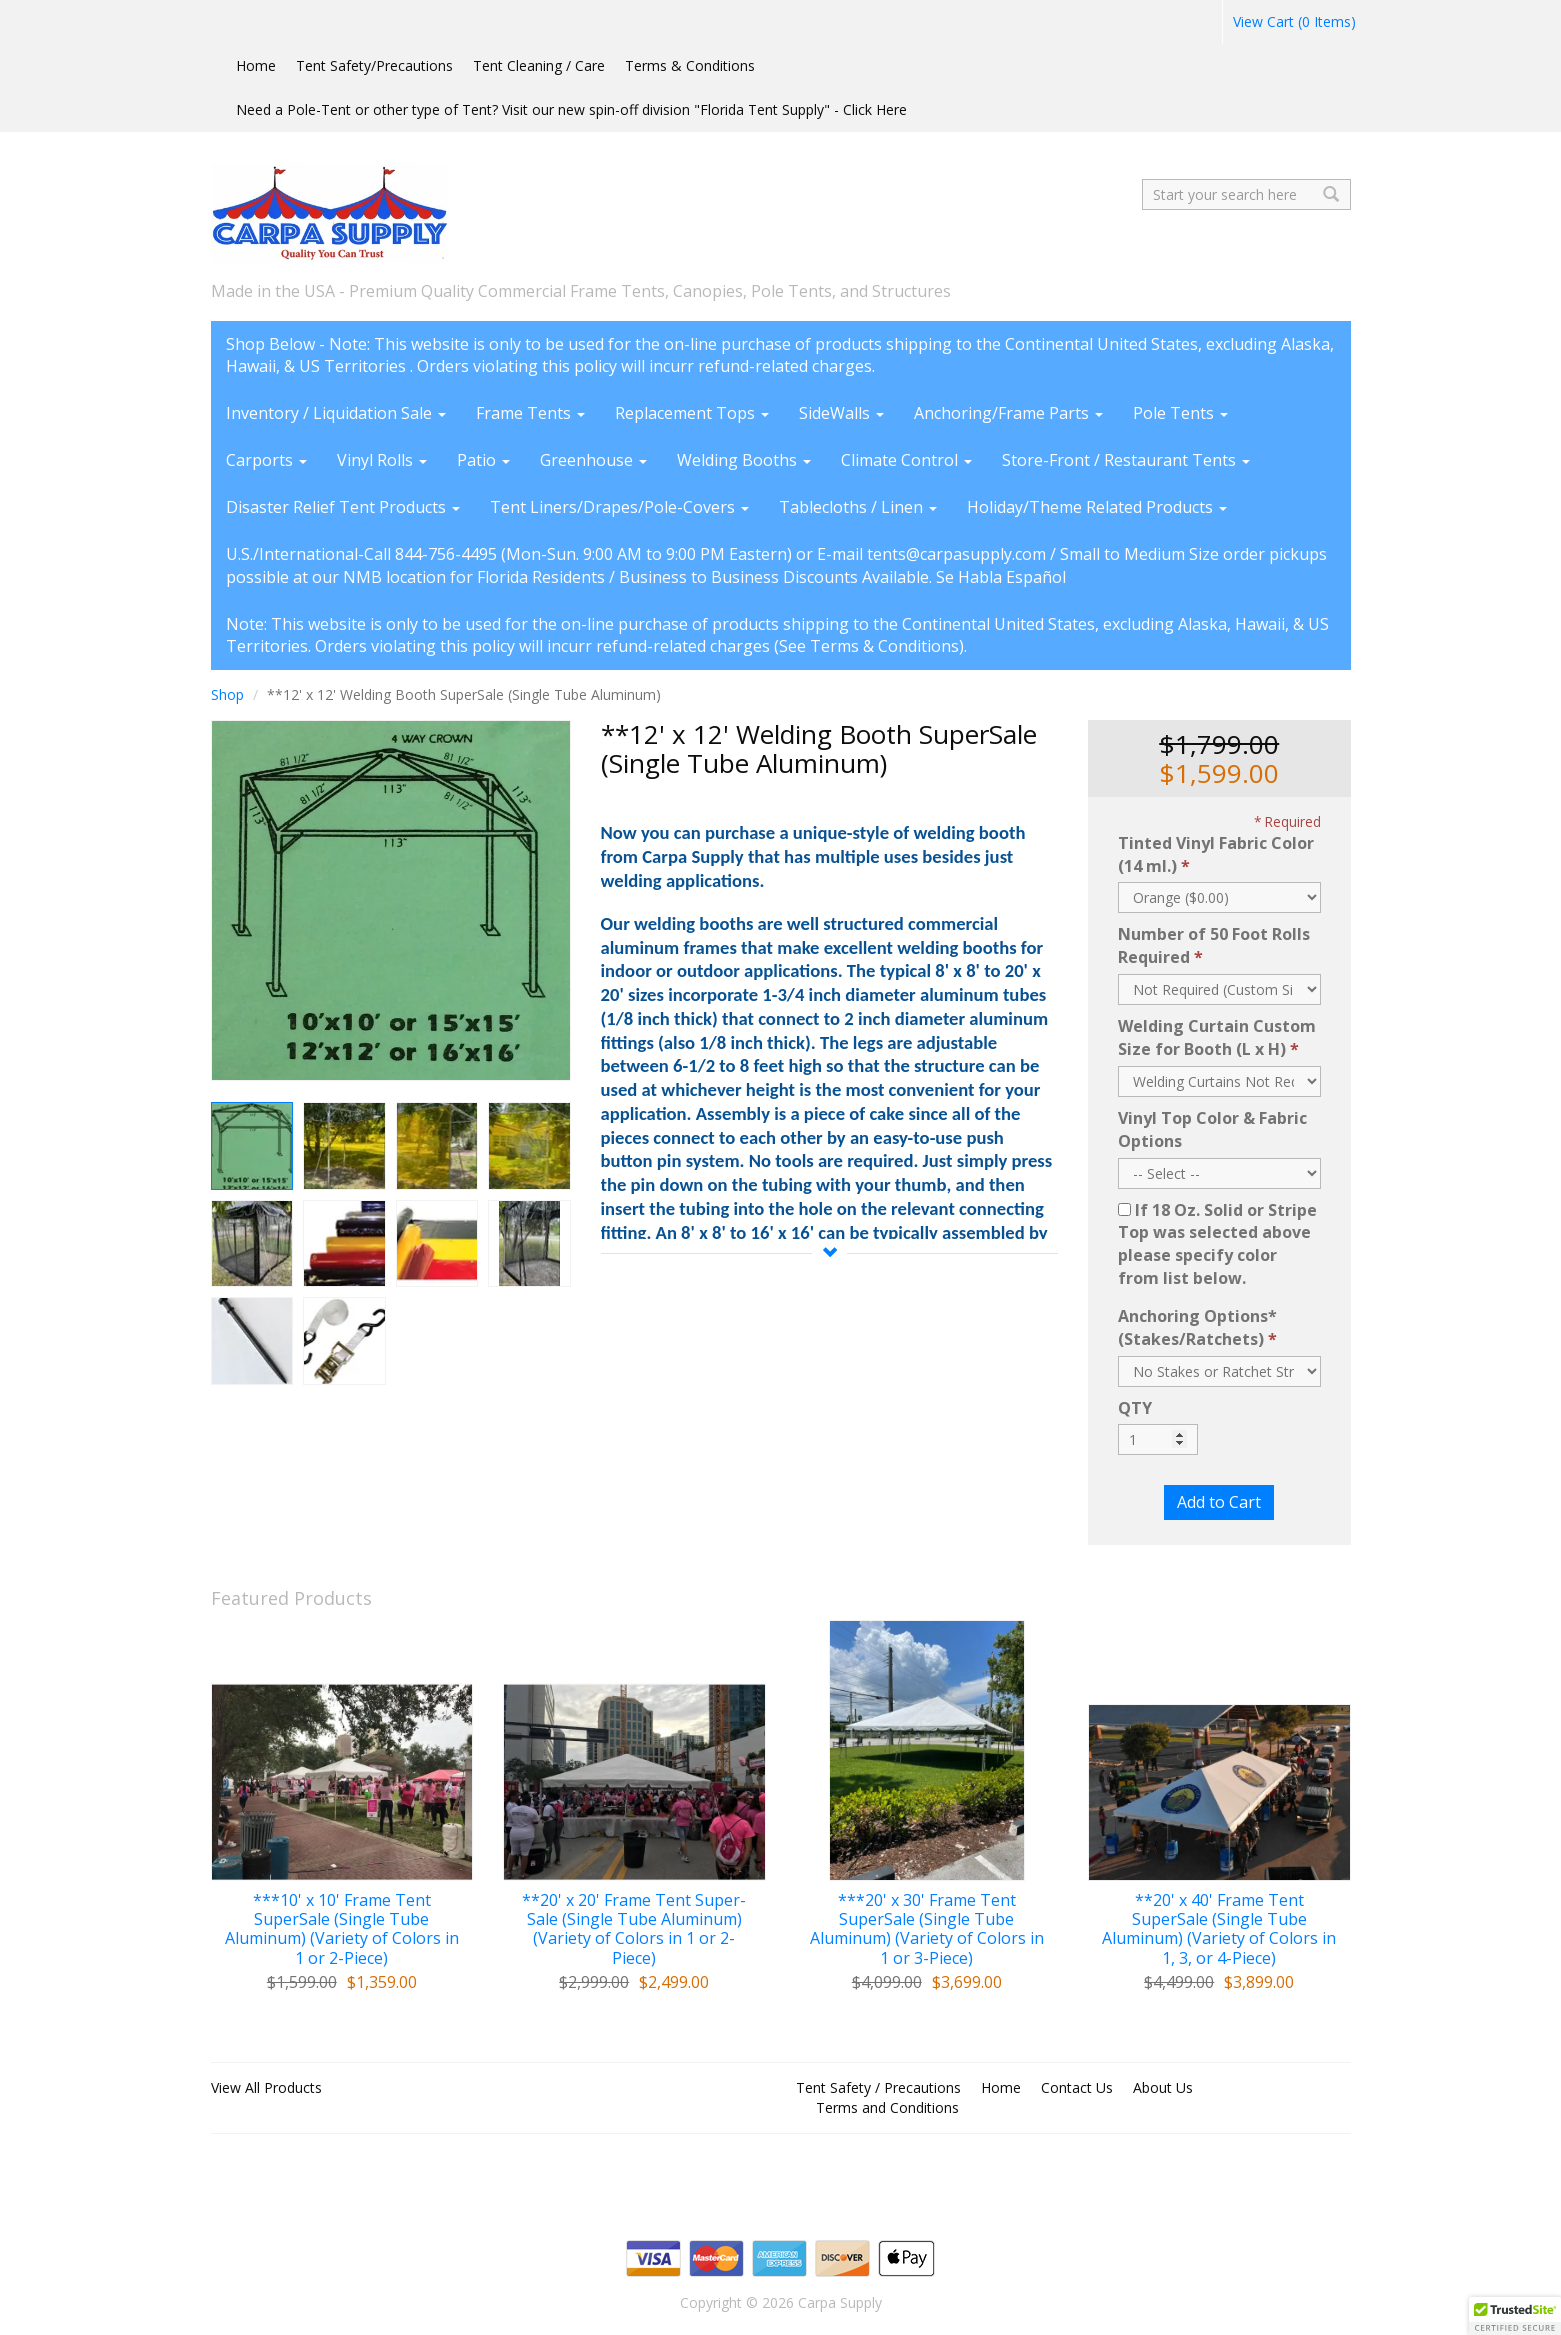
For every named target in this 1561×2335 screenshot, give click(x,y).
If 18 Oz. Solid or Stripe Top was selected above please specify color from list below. (1217, 1244)
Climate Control (906, 460)
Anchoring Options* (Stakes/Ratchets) (1197, 1327)
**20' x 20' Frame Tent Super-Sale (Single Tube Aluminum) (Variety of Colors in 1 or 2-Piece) (634, 1929)
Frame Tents (530, 413)
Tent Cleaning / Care (539, 65)
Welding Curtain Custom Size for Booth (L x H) (1217, 1037)
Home (256, 65)
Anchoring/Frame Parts (1008, 413)
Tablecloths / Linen (858, 507)
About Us (1163, 2087)
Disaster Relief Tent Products (343, 507)
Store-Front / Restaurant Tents (1126, 460)
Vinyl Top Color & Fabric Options (1212, 1129)
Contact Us (1077, 2087)
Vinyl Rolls (382, 460)
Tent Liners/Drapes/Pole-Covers (619, 507)
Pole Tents (1180, 413)
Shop (227, 694)
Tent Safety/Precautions (374, 65)
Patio (483, 460)
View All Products (266, 2087)
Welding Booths (744, 460)
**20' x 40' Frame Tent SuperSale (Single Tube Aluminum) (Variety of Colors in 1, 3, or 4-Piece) (1219, 1929)
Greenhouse (593, 460)
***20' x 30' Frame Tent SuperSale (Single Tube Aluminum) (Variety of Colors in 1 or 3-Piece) (927, 1929)
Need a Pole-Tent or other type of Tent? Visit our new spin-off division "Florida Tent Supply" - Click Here (571, 109)
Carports (266, 460)
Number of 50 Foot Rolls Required (1214, 945)
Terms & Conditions (690, 65)
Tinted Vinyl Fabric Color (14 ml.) (1216, 854)
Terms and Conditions (887, 2107)
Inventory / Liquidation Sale (336, 413)
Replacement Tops (692, 413)
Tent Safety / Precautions (878, 2087)
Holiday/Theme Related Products (1097, 507)
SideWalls (841, 413)
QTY (1135, 1408)
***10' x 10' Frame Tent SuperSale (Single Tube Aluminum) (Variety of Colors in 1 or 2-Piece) (342, 1929)
